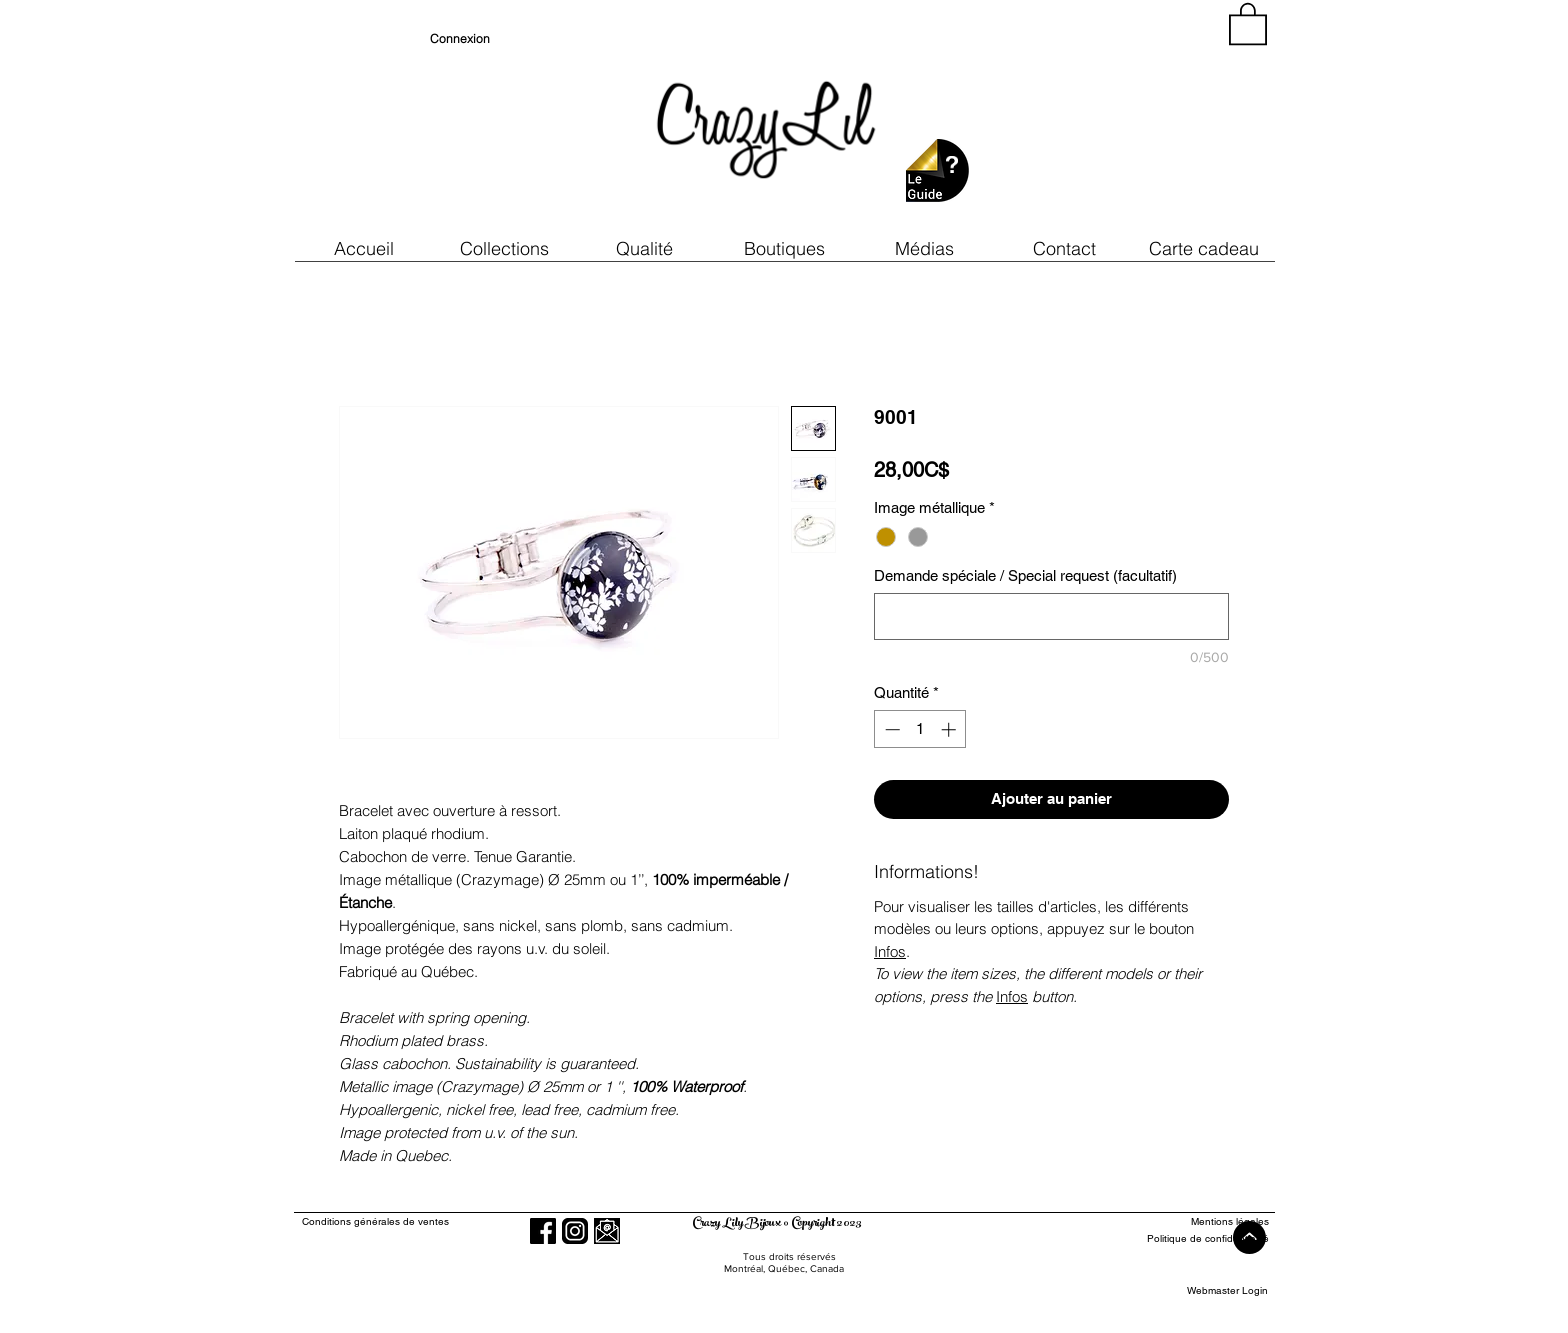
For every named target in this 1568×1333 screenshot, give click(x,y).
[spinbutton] (920, 729)
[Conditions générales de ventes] (432, 1221)
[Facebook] (543, 1231)
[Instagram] (575, 1231)
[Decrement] (890, 729)
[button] (644, 248)
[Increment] (950, 729)
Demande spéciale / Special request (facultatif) (1025, 575)
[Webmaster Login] (1227, 1290)
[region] (1088, 120)
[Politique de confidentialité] (1195, 1238)
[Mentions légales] (1195, 1221)
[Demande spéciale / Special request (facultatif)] (1051, 616)
